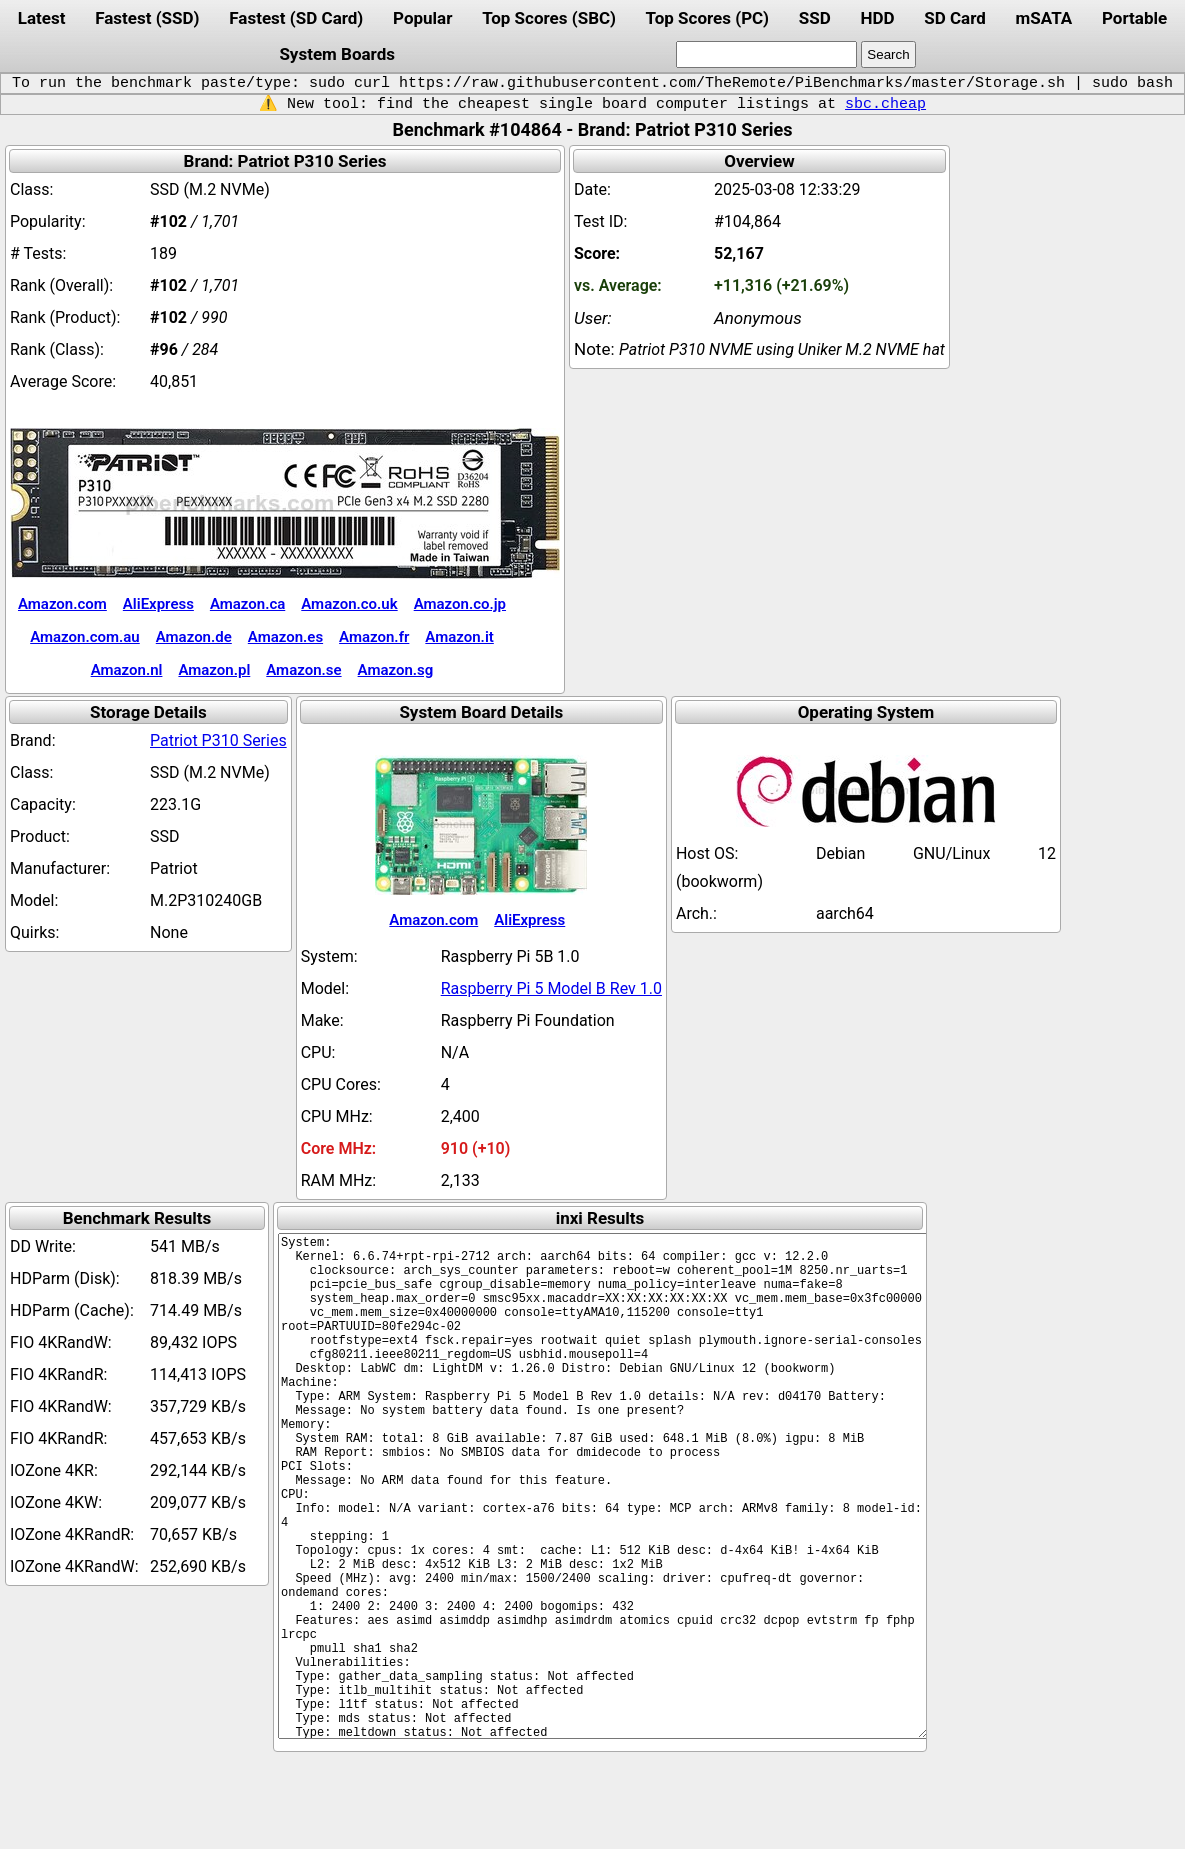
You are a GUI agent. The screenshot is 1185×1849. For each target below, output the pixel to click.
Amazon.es (285, 637)
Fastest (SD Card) (296, 18)
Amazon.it (459, 637)
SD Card (955, 18)
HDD (877, 18)
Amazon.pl (214, 670)
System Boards (337, 54)
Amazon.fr (374, 637)
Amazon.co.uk (349, 604)
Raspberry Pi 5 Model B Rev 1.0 (551, 988)
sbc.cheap (885, 104)
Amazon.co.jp (460, 604)
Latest (42, 18)
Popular (422, 18)
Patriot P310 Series (218, 740)
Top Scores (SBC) (549, 18)
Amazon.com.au (85, 637)
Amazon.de (194, 637)
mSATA (1044, 18)
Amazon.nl (127, 670)
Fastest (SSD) (147, 18)
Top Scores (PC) (707, 18)
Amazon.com (62, 604)
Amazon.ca (247, 604)
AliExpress (158, 604)
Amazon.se (303, 670)
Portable (1134, 18)
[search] (766, 54)
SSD (815, 18)
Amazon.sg (396, 670)
